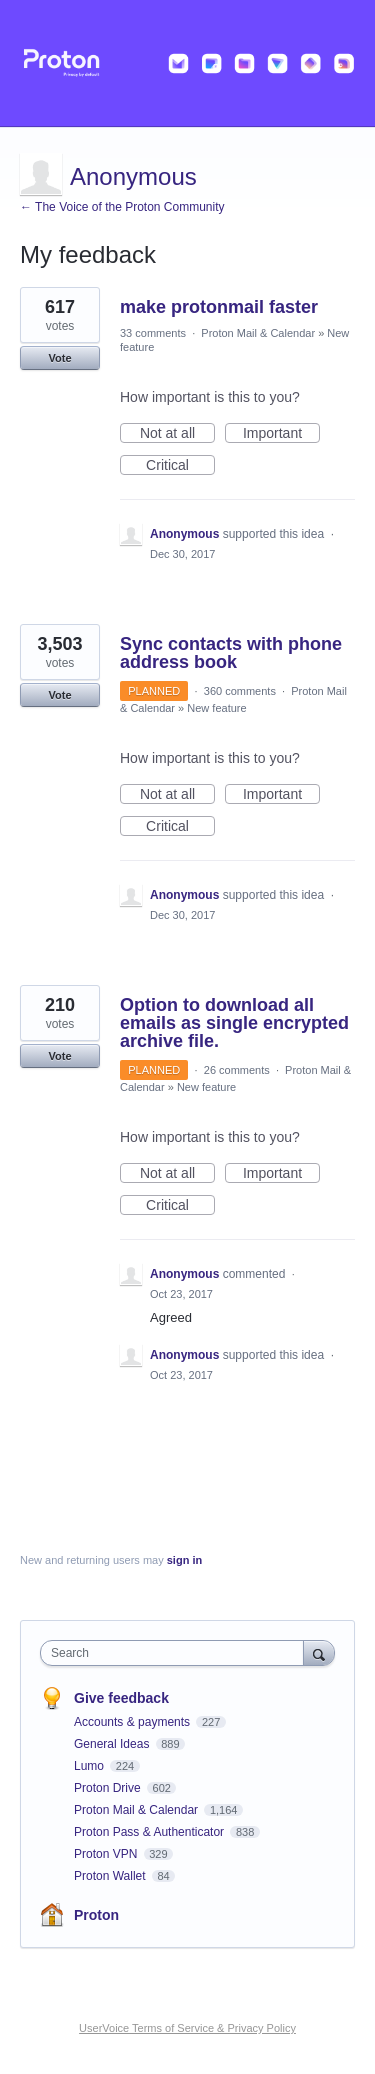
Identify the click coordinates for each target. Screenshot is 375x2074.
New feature (216, 708)
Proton (96, 1915)
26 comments (237, 1070)
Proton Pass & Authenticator (150, 1832)
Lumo (90, 1766)
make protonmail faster (219, 307)
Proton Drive (109, 1788)
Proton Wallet (111, 1876)
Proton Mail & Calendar (258, 333)
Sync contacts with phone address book (231, 653)
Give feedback (121, 1698)
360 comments (240, 691)
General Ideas (113, 1744)
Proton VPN (107, 1854)
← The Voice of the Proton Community (122, 207)
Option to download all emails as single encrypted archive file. (234, 1023)
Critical (180, 466)
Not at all (177, 434)
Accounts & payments (133, 1722)
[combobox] (176, 1653)
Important (281, 434)
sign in (184, 1560)
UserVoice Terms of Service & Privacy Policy (187, 2028)
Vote (59, 358)
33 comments (153, 333)
